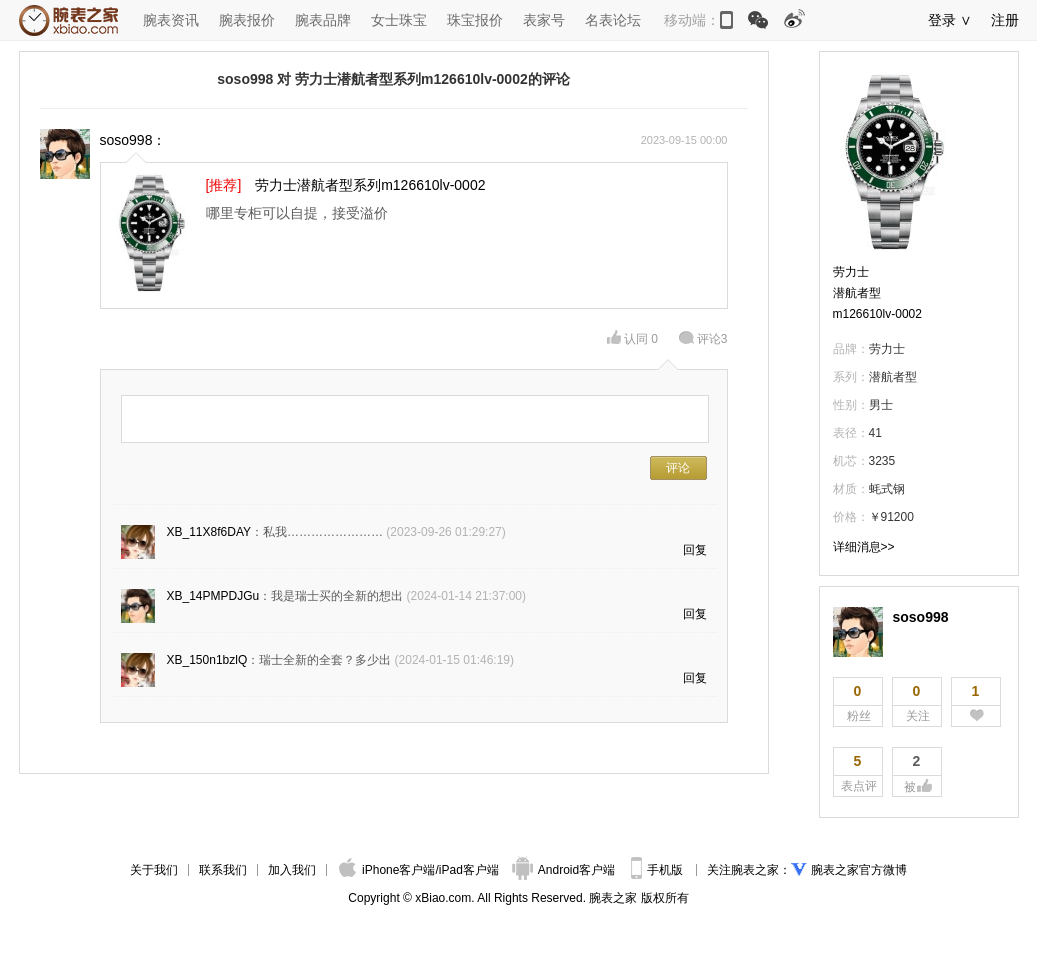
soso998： (133, 140)
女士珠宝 (399, 20)
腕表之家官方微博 (859, 870)
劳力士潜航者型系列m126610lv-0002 (370, 185)
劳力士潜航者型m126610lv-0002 (877, 293)
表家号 (544, 20)
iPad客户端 (469, 870)
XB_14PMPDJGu (213, 596)
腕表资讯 (171, 20)
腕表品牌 (323, 20)
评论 (703, 339)
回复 (695, 550)
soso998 (921, 617)
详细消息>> (864, 547)
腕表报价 (247, 20)
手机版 (658, 870)
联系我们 (223, 870)
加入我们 (292, 870)
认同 (632, 339)
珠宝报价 (475, 20)
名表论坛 (613, 20)
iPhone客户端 (387, 870)
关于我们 (154, 870)
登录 (942, 20)
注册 (1005, 20)
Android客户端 (565, 870)
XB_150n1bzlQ (207, 660)
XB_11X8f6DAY (209, 532)
